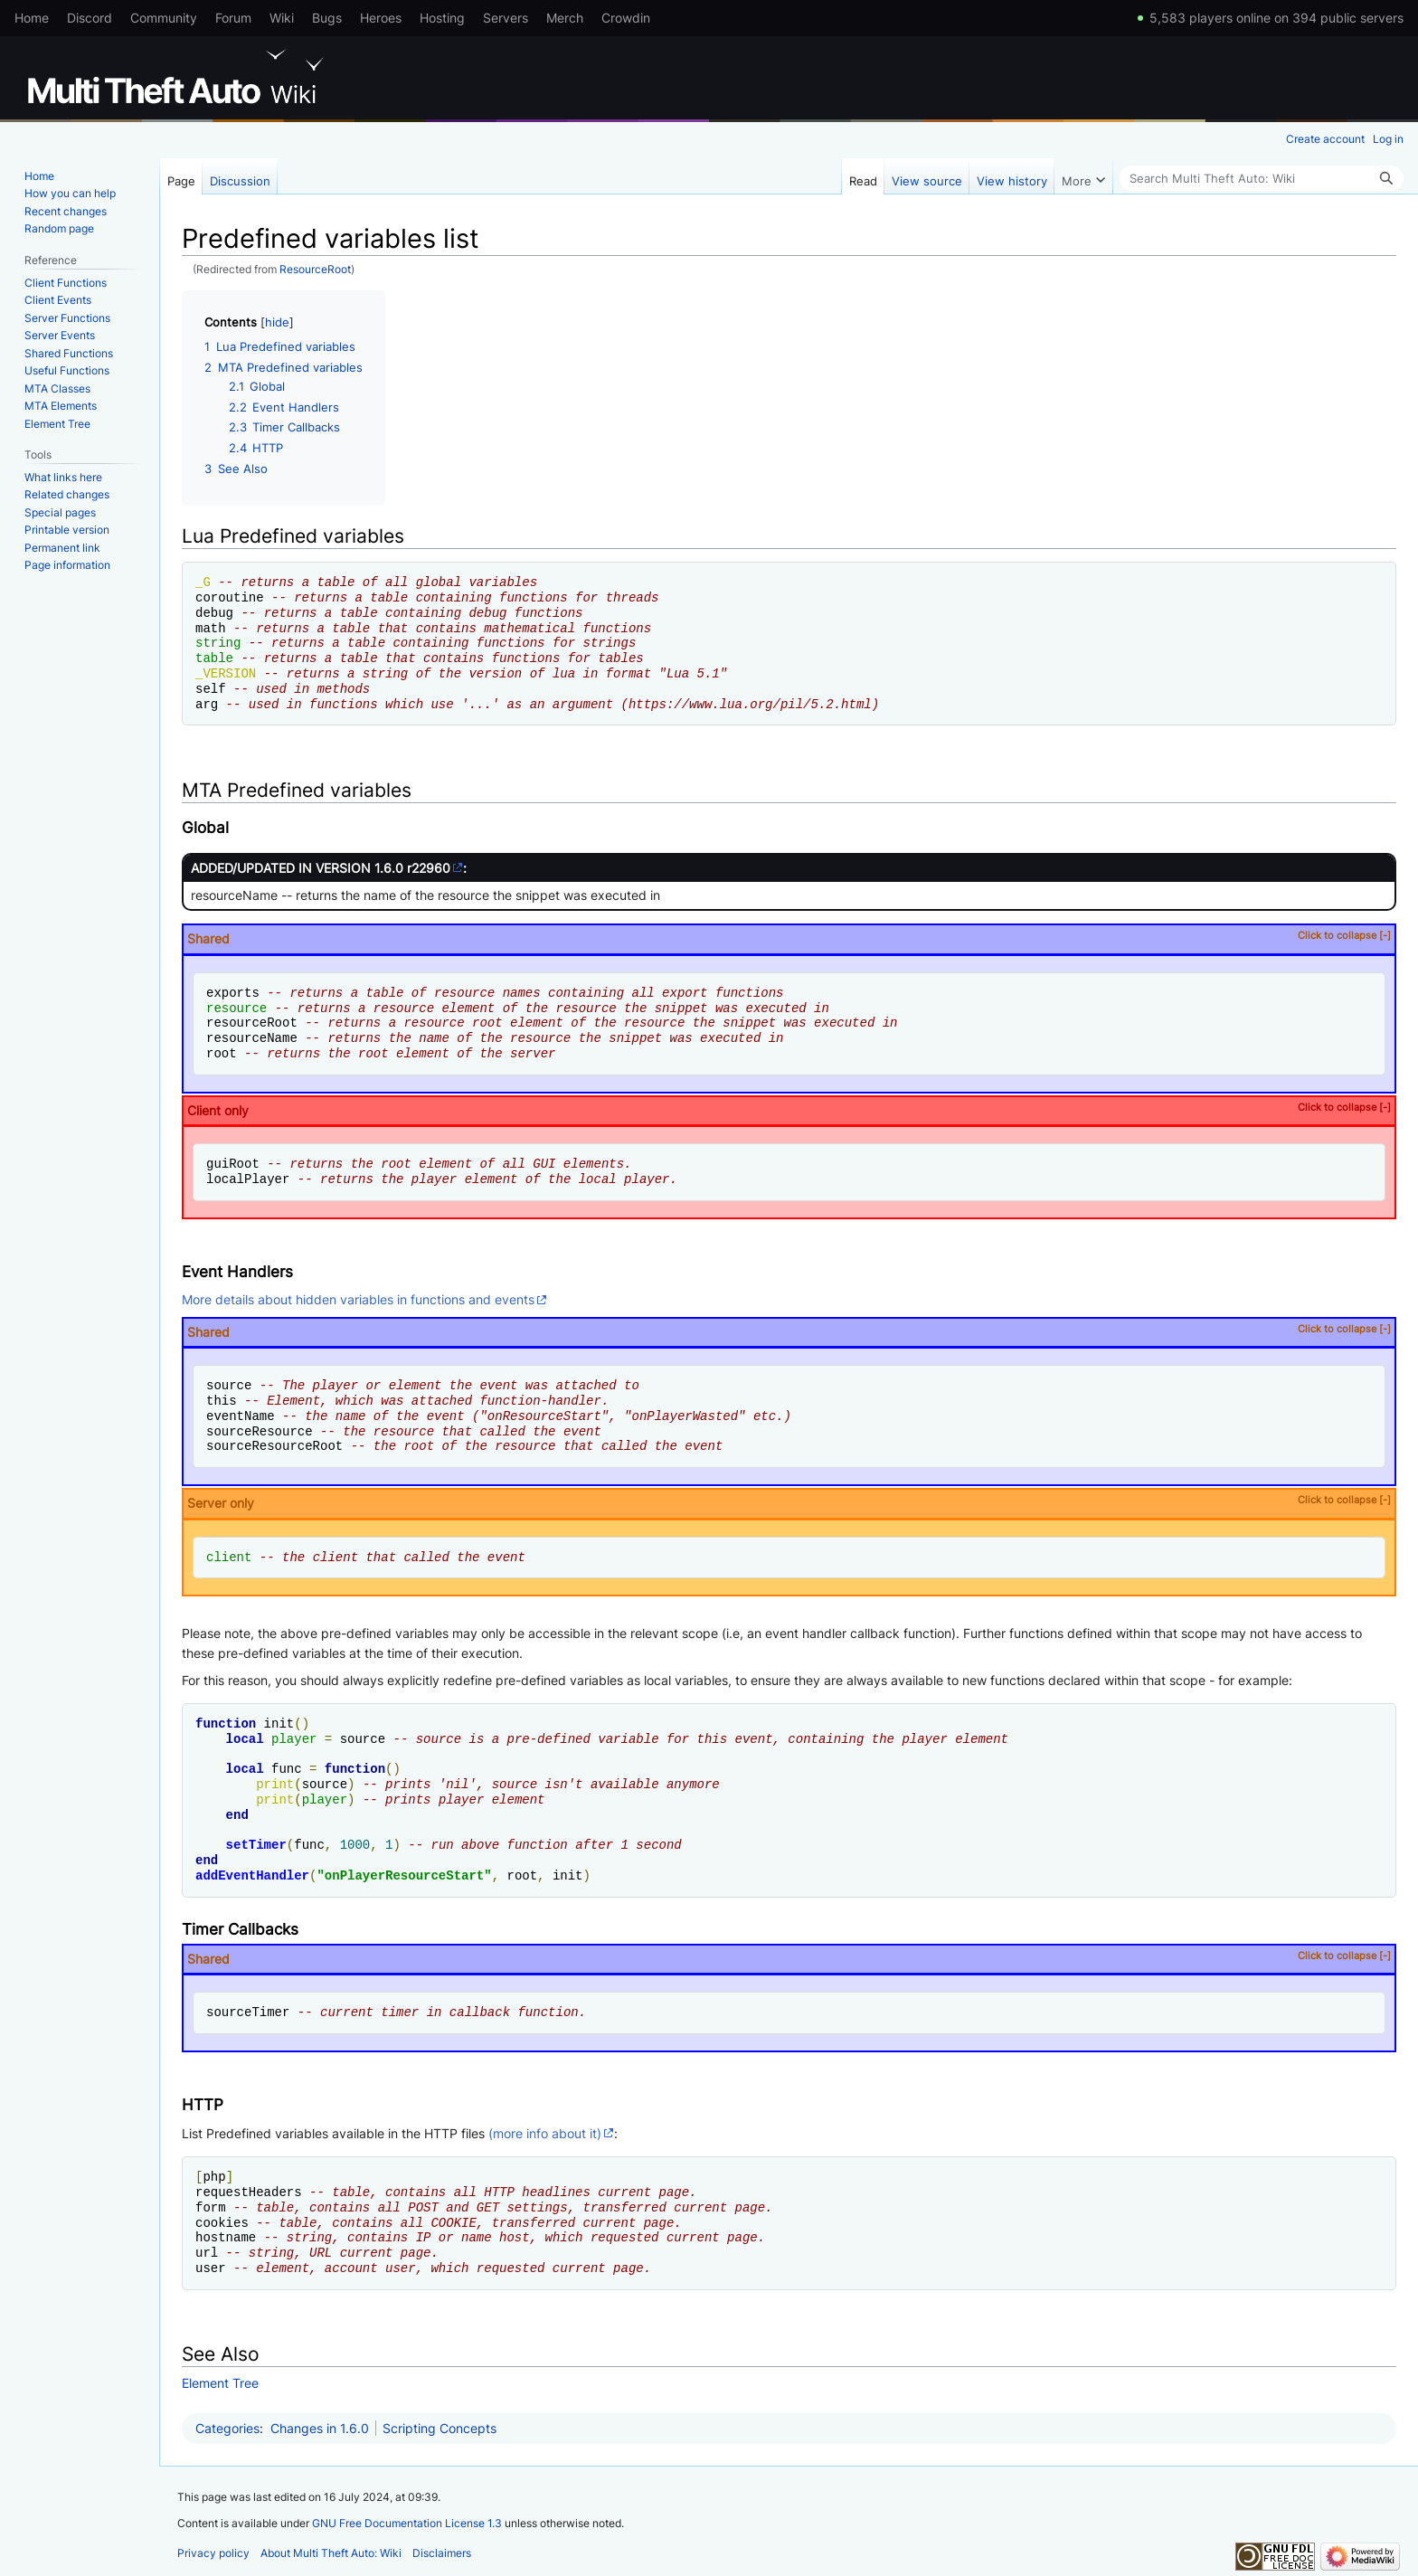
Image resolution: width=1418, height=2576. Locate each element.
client (228, 1557)
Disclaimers (441, 2553)
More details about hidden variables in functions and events (358, 1299)
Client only (789, 1109)
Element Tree (220, 2383)
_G (203, 582)
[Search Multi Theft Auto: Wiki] (1262, 178)
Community (163, 17)
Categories (227, 2428)
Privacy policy (213, 2553)
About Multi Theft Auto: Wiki (331, 2553)
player (294, 1738)
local (245, 1738)
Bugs (327, 17)
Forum (233, 17)
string (218, 642)
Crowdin (625, 17)
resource (236, 1008)
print (275, 1784)
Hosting (442, 17)
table (214, 658)
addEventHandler (252, 1875)
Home (31, 17)
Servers (505, 17)
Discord (89, 17)
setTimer (256, 1844)
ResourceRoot (315, 269)
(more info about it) (544, 2133)
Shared (789, 937)
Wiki (281, 17)
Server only (789, 1502)
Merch (564, 17)
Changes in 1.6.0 (319, 2428)
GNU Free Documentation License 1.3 (407, 2523)
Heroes (381, 17)
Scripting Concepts (439, 2428)
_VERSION (225, 673)
